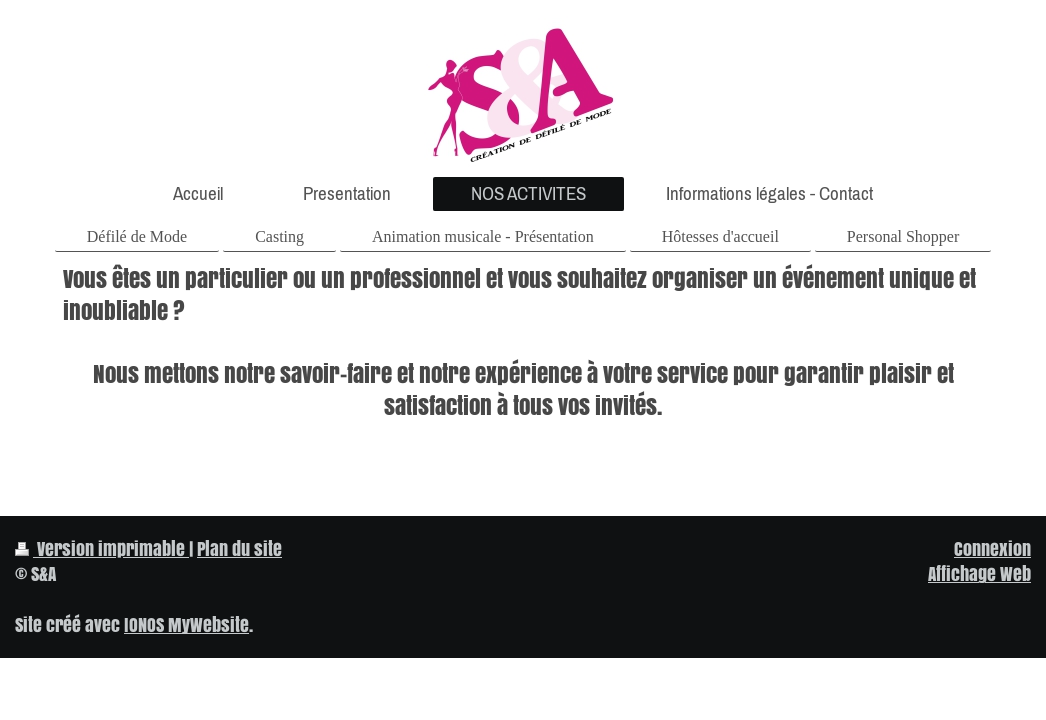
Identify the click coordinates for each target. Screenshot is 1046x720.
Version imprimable (102, 548)
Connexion (992, 548)
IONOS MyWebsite (186, 624)
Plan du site (239, 548)
